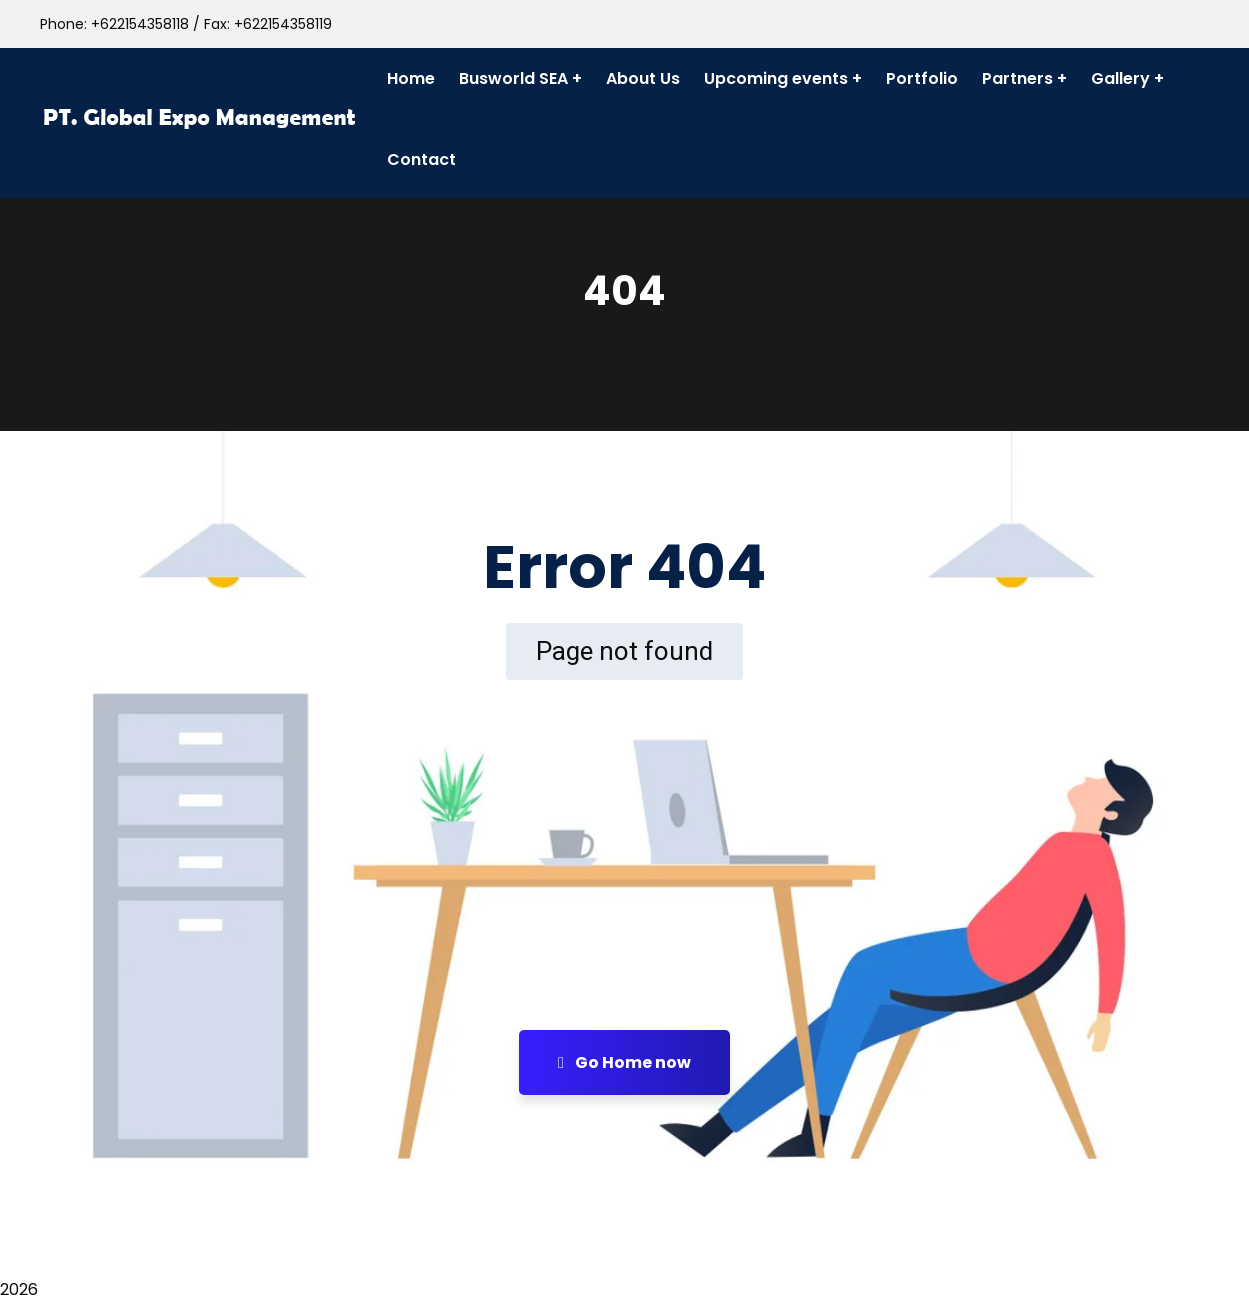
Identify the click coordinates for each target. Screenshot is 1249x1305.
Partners (1017, 78)
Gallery (1120, 78)
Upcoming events (776, 78)
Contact (421, 159)
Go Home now (624, 1062)
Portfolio (922, 78)
